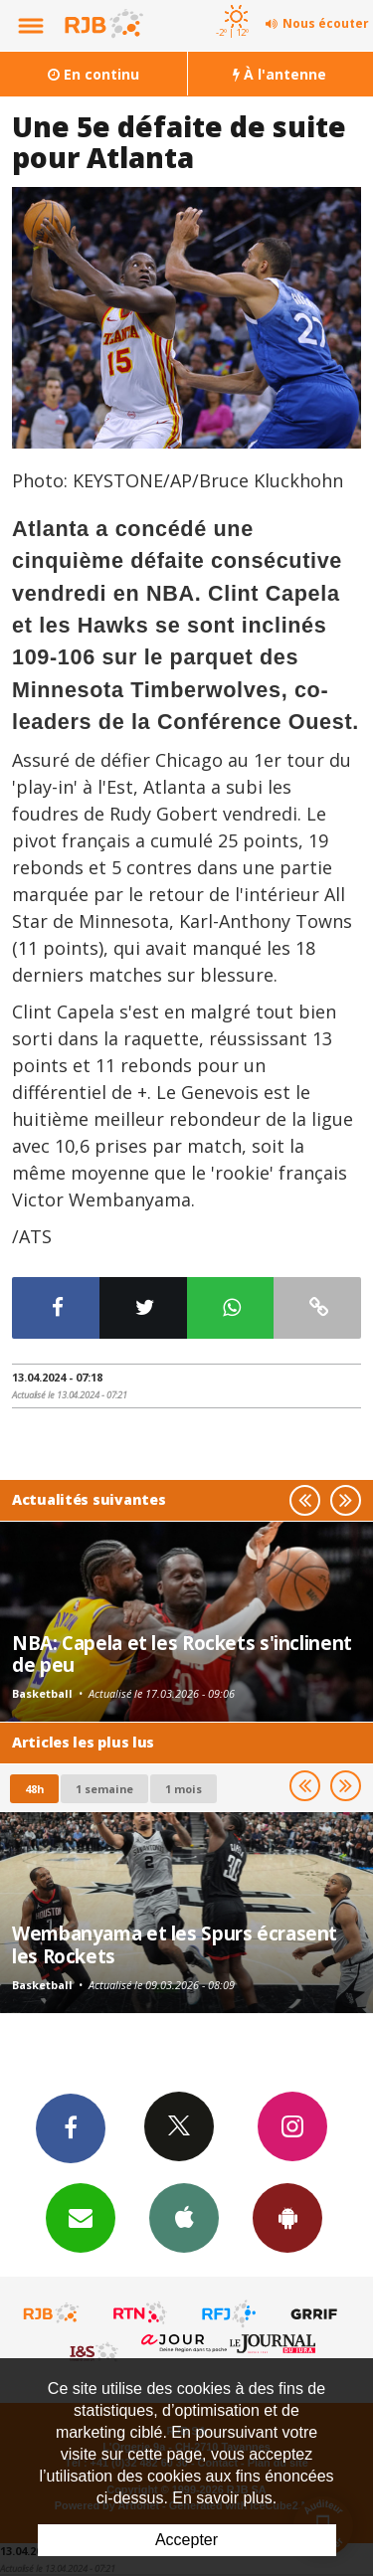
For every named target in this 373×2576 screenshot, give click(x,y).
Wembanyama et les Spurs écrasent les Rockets (174, 1944)
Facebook (70, 2127)
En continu (93, 74)
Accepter (186, 2539)
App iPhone (184, 2217)
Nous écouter (325, 23)
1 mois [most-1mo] (183, 1788)
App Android (287, 2217)
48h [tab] (34, 1788)
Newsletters (80, 2217)
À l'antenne (279, 74)
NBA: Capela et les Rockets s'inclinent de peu (182, 1653)
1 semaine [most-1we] (104, 1788)
